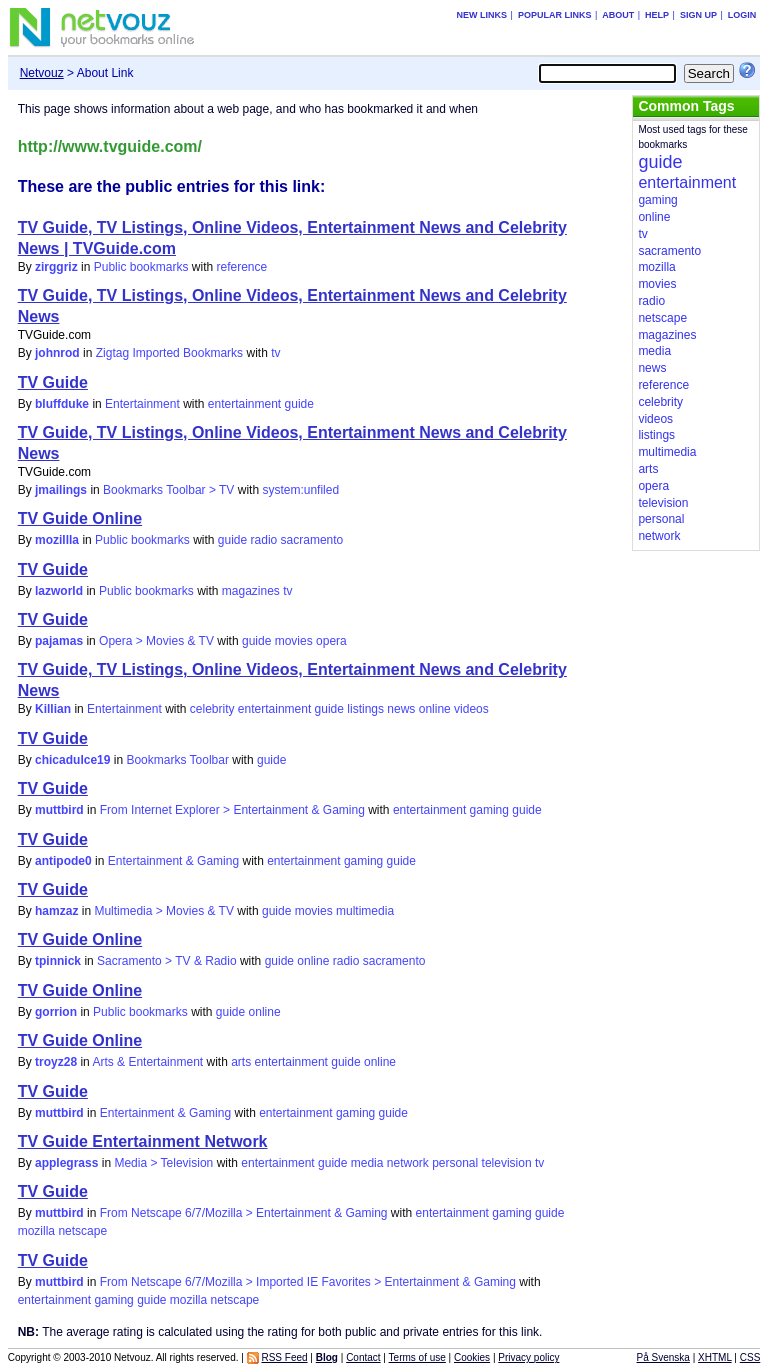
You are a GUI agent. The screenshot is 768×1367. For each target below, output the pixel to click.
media (367, 1163)
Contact (363, 1357)
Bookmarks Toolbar (177, 760)
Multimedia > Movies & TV (164, 911)
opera (331, 641)
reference (241, 267)
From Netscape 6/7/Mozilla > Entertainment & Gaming (244, 1213)
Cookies (472, 1357)
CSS (750, 1357)
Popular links (555, 15)
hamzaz (56, 911)
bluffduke (62, 404)
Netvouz (42, 73)
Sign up (698, 15)
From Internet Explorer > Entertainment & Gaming (232, 810)
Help (657, 15)
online (435, 709)
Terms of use (417, 1357)
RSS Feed (284, 1357)
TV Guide (53, 382)
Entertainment (142, 404)
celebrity (212, 709)
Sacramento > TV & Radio (167, 961)
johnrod (57, 353)
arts (241, 1062)
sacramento (312, 540)
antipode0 (63, 861)
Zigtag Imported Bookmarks (169, 353)
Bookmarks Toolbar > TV (168, 490)
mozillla (57, 540)
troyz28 (56, 1062)
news (401, 709)
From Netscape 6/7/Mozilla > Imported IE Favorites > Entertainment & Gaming (308, 1282)
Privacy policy (528, 1357)
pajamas (59, 641)
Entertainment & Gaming (173, 861)
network (408, 1163)
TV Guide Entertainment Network (143, 1141)
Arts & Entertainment (147, 1062)
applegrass (66, 1163)
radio (264, 540)
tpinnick (58, 961)
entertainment (244, 404)
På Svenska (663, 1357)
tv (275, 353)
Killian (53, 709)
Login (742, 15)
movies (294, 641)
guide (299, 404)
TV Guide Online (80, 518)
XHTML (715, 1357)
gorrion (56, 1012)
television (507, 1163)
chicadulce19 (72, 760)
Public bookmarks (141, 267)
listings (365, 709)
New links (482, 15)
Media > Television (163, 1163)
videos (471, 709)
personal (455, 1163)
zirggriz (56, 267)
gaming (489, 810)
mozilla (36, 1231)
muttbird (59, 810)
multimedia (365, 911)
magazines (251, 591)
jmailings (61, 490)
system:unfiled (300, 490)
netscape (82, 1231)
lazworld (59, 591)
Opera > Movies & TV (156, 641)
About (618, 15)
